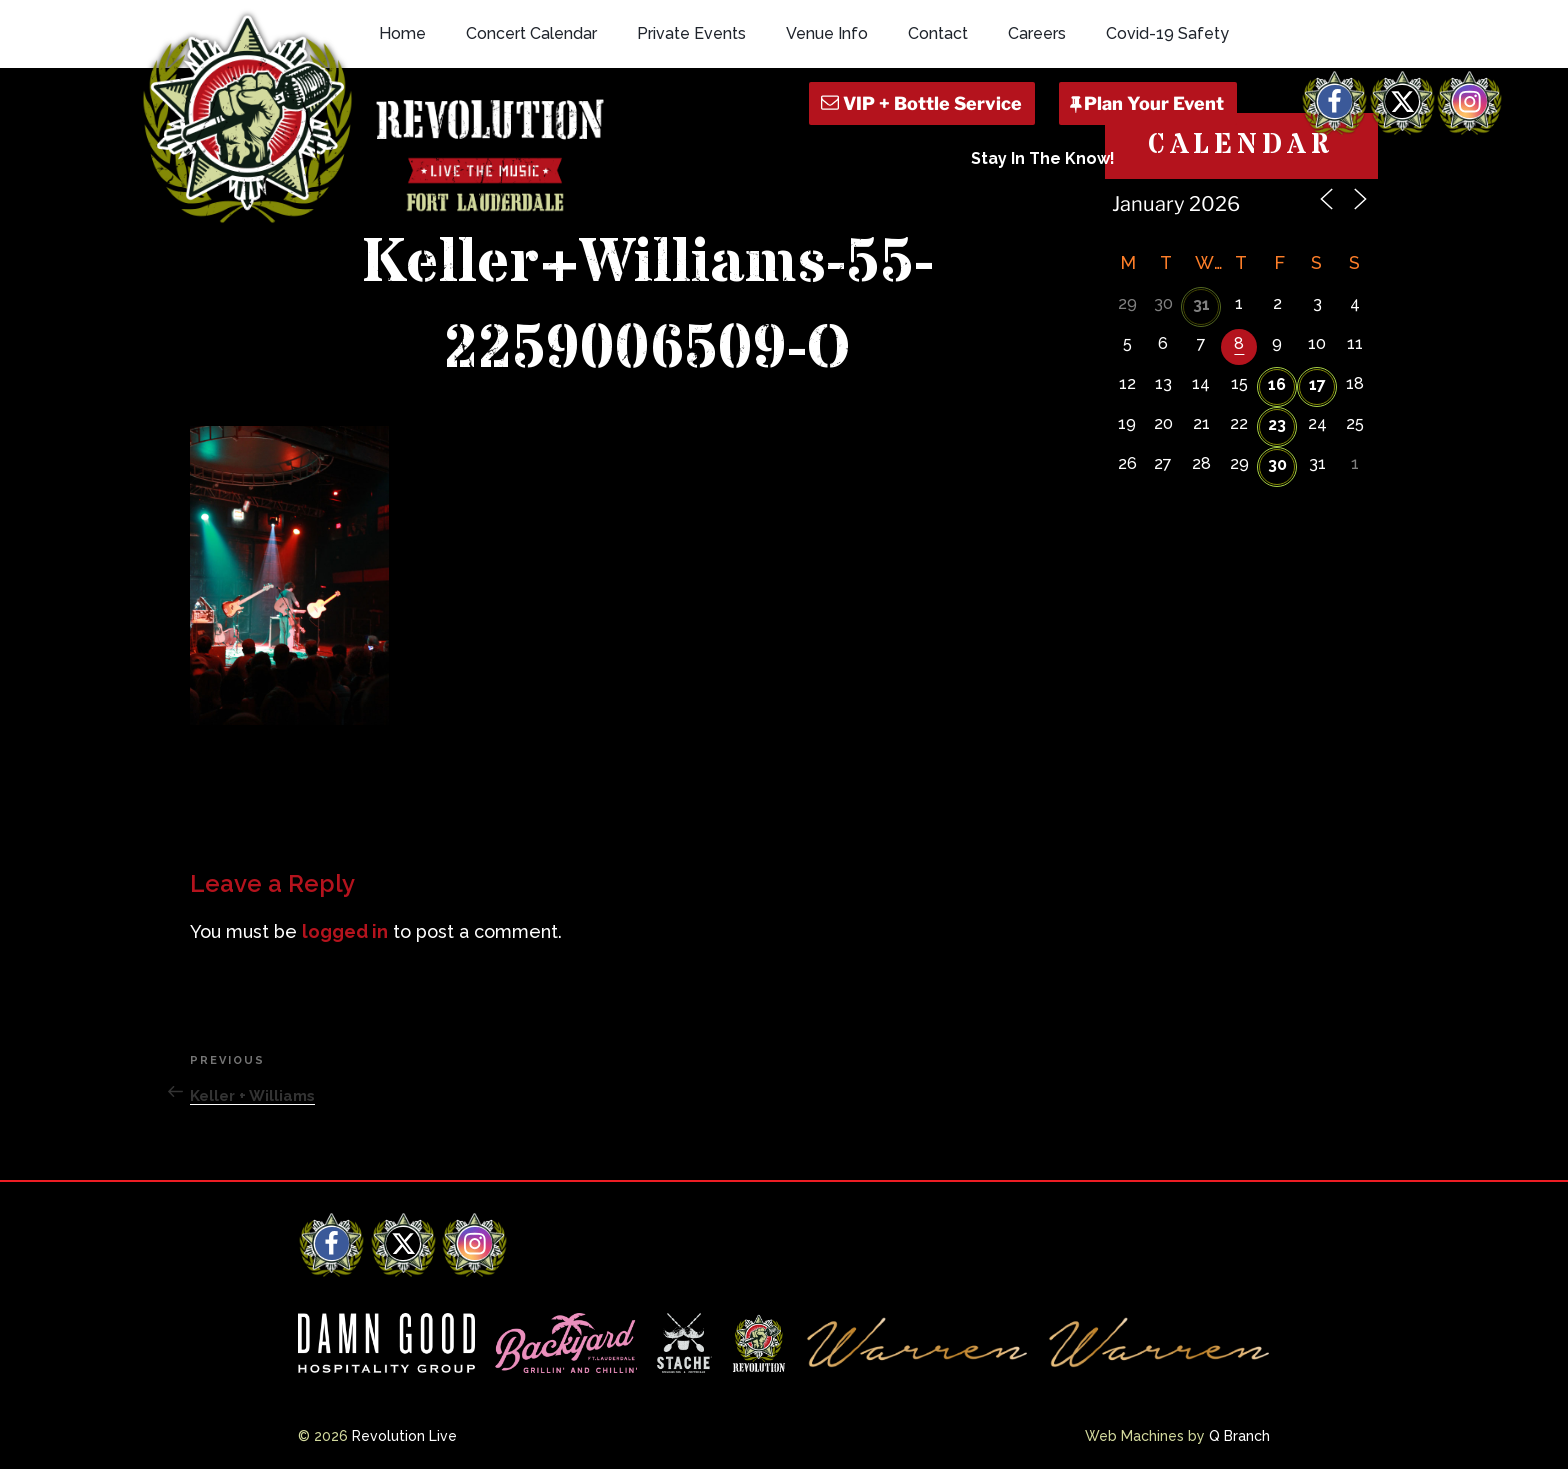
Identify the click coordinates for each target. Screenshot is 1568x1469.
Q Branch (1239, 1436)
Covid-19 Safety (1167, 33)
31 (1201, 304)
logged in (345, 931)
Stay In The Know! (1043, 158)
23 (1277, 424)
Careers (1037, 33)
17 (1317, 384)
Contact (938, 33)
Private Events (691, 33)
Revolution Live (404, 1436)
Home (402, 33)
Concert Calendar (531, 33)
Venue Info (827, 33)
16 (1277, 384)
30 (1277, 464)
